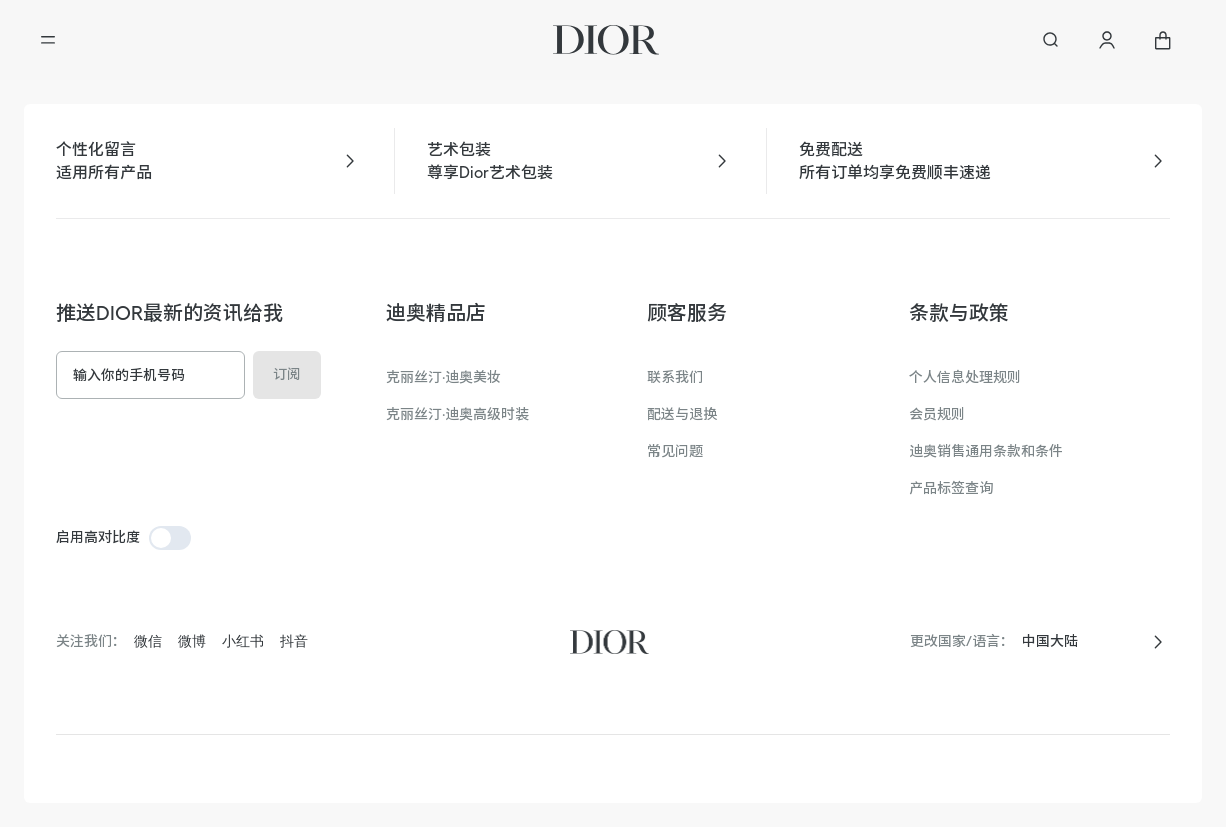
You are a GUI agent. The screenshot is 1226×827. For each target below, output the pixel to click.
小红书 (243, 641)
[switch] (170, 538)
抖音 (294, 641)
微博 (192, 641)
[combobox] (1080, 641)
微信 (148, 641)
